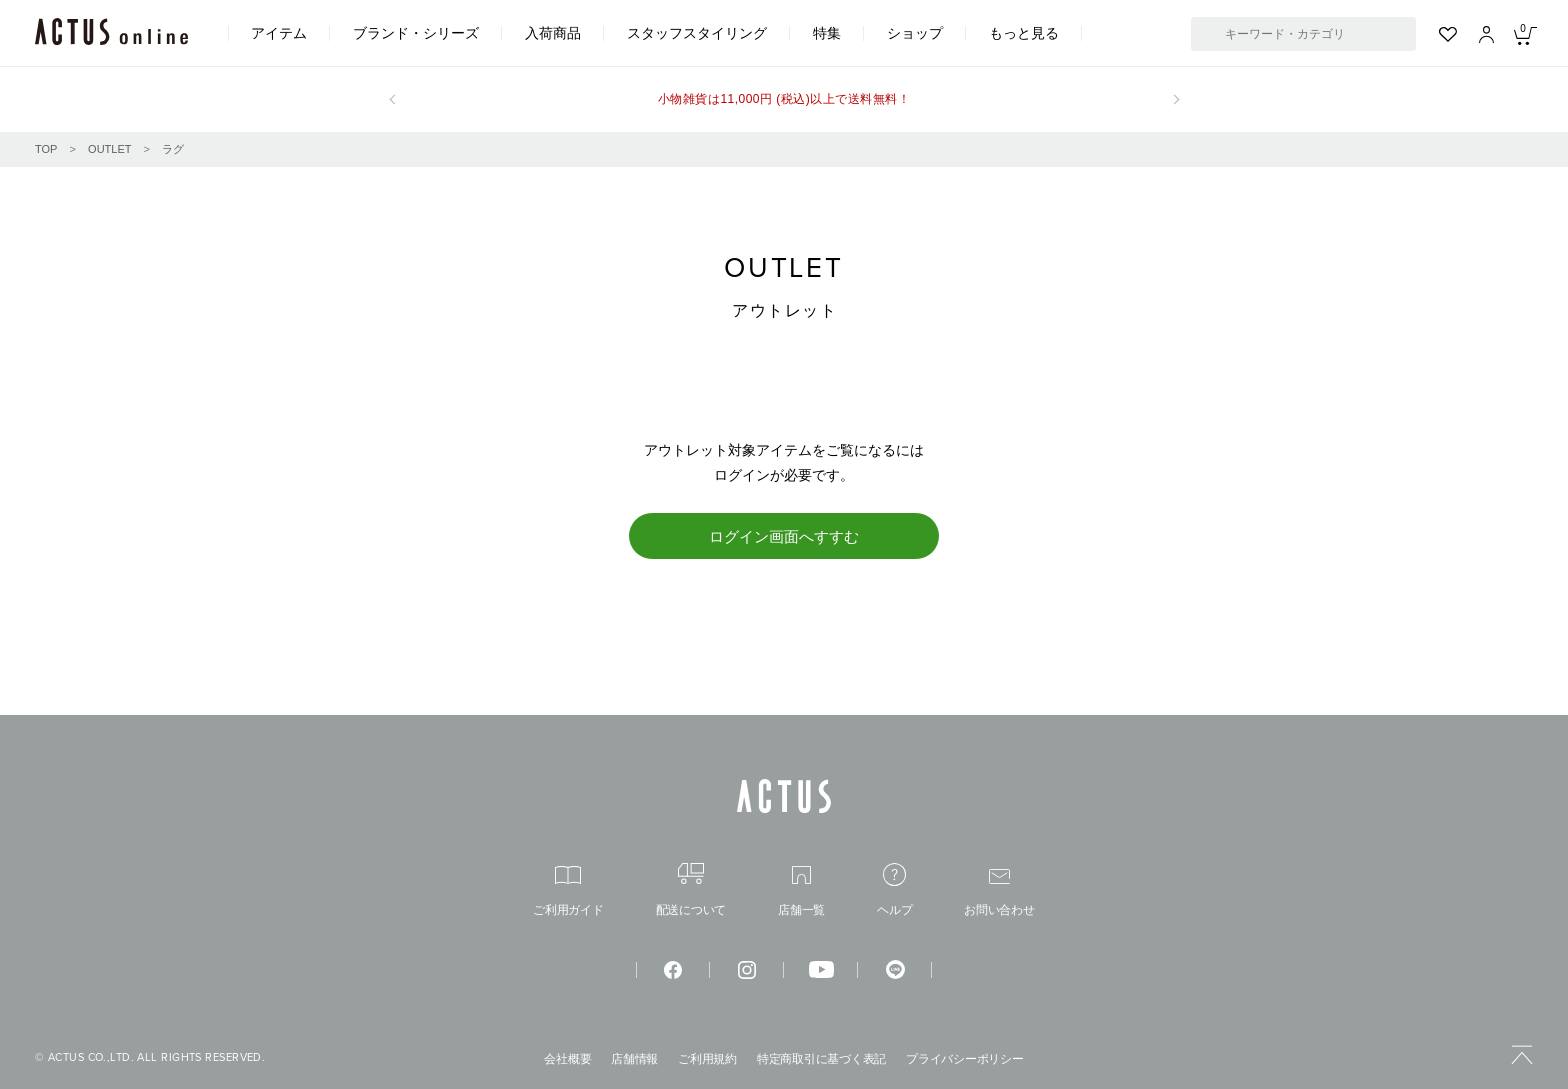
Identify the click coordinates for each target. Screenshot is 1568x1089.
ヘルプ (894, 889)
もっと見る (1024, 33)
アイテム (279, 33)
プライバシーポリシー (965, 1059)
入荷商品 (553, 33)
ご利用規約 (707, 1059)
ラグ (173, 149)
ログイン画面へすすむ (784, 536)
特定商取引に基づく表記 (821, 1059)
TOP (46, 149)
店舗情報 (634, 1059)
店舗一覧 (801, 891)
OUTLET (109, 149)
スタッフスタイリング (697, 33)
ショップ (915, 33)
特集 (827, 33)
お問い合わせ (999, 892)
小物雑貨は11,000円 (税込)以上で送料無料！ (784, 99)
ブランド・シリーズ (416, 33)
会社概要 (567, 1059)
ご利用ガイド (568, 891)
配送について (691, 889)
